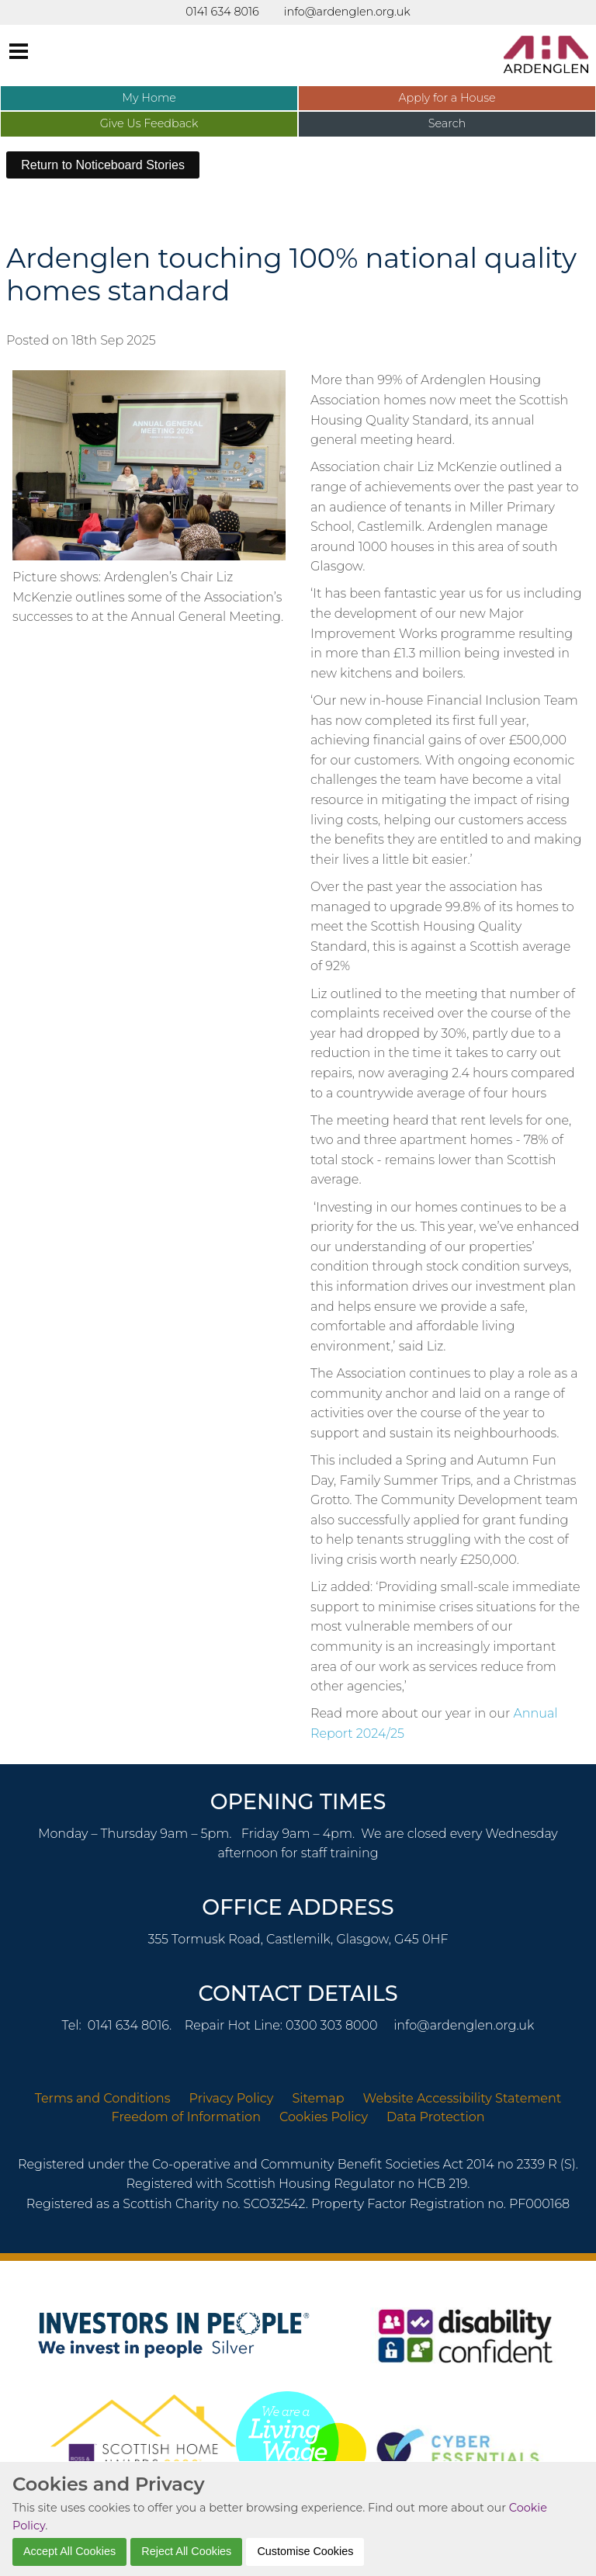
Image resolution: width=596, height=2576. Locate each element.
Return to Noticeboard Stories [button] (103, 165)
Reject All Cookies (186, 2551)
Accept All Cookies (69, 2551)
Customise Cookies (305, 2551)
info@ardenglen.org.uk (463, 2025)
